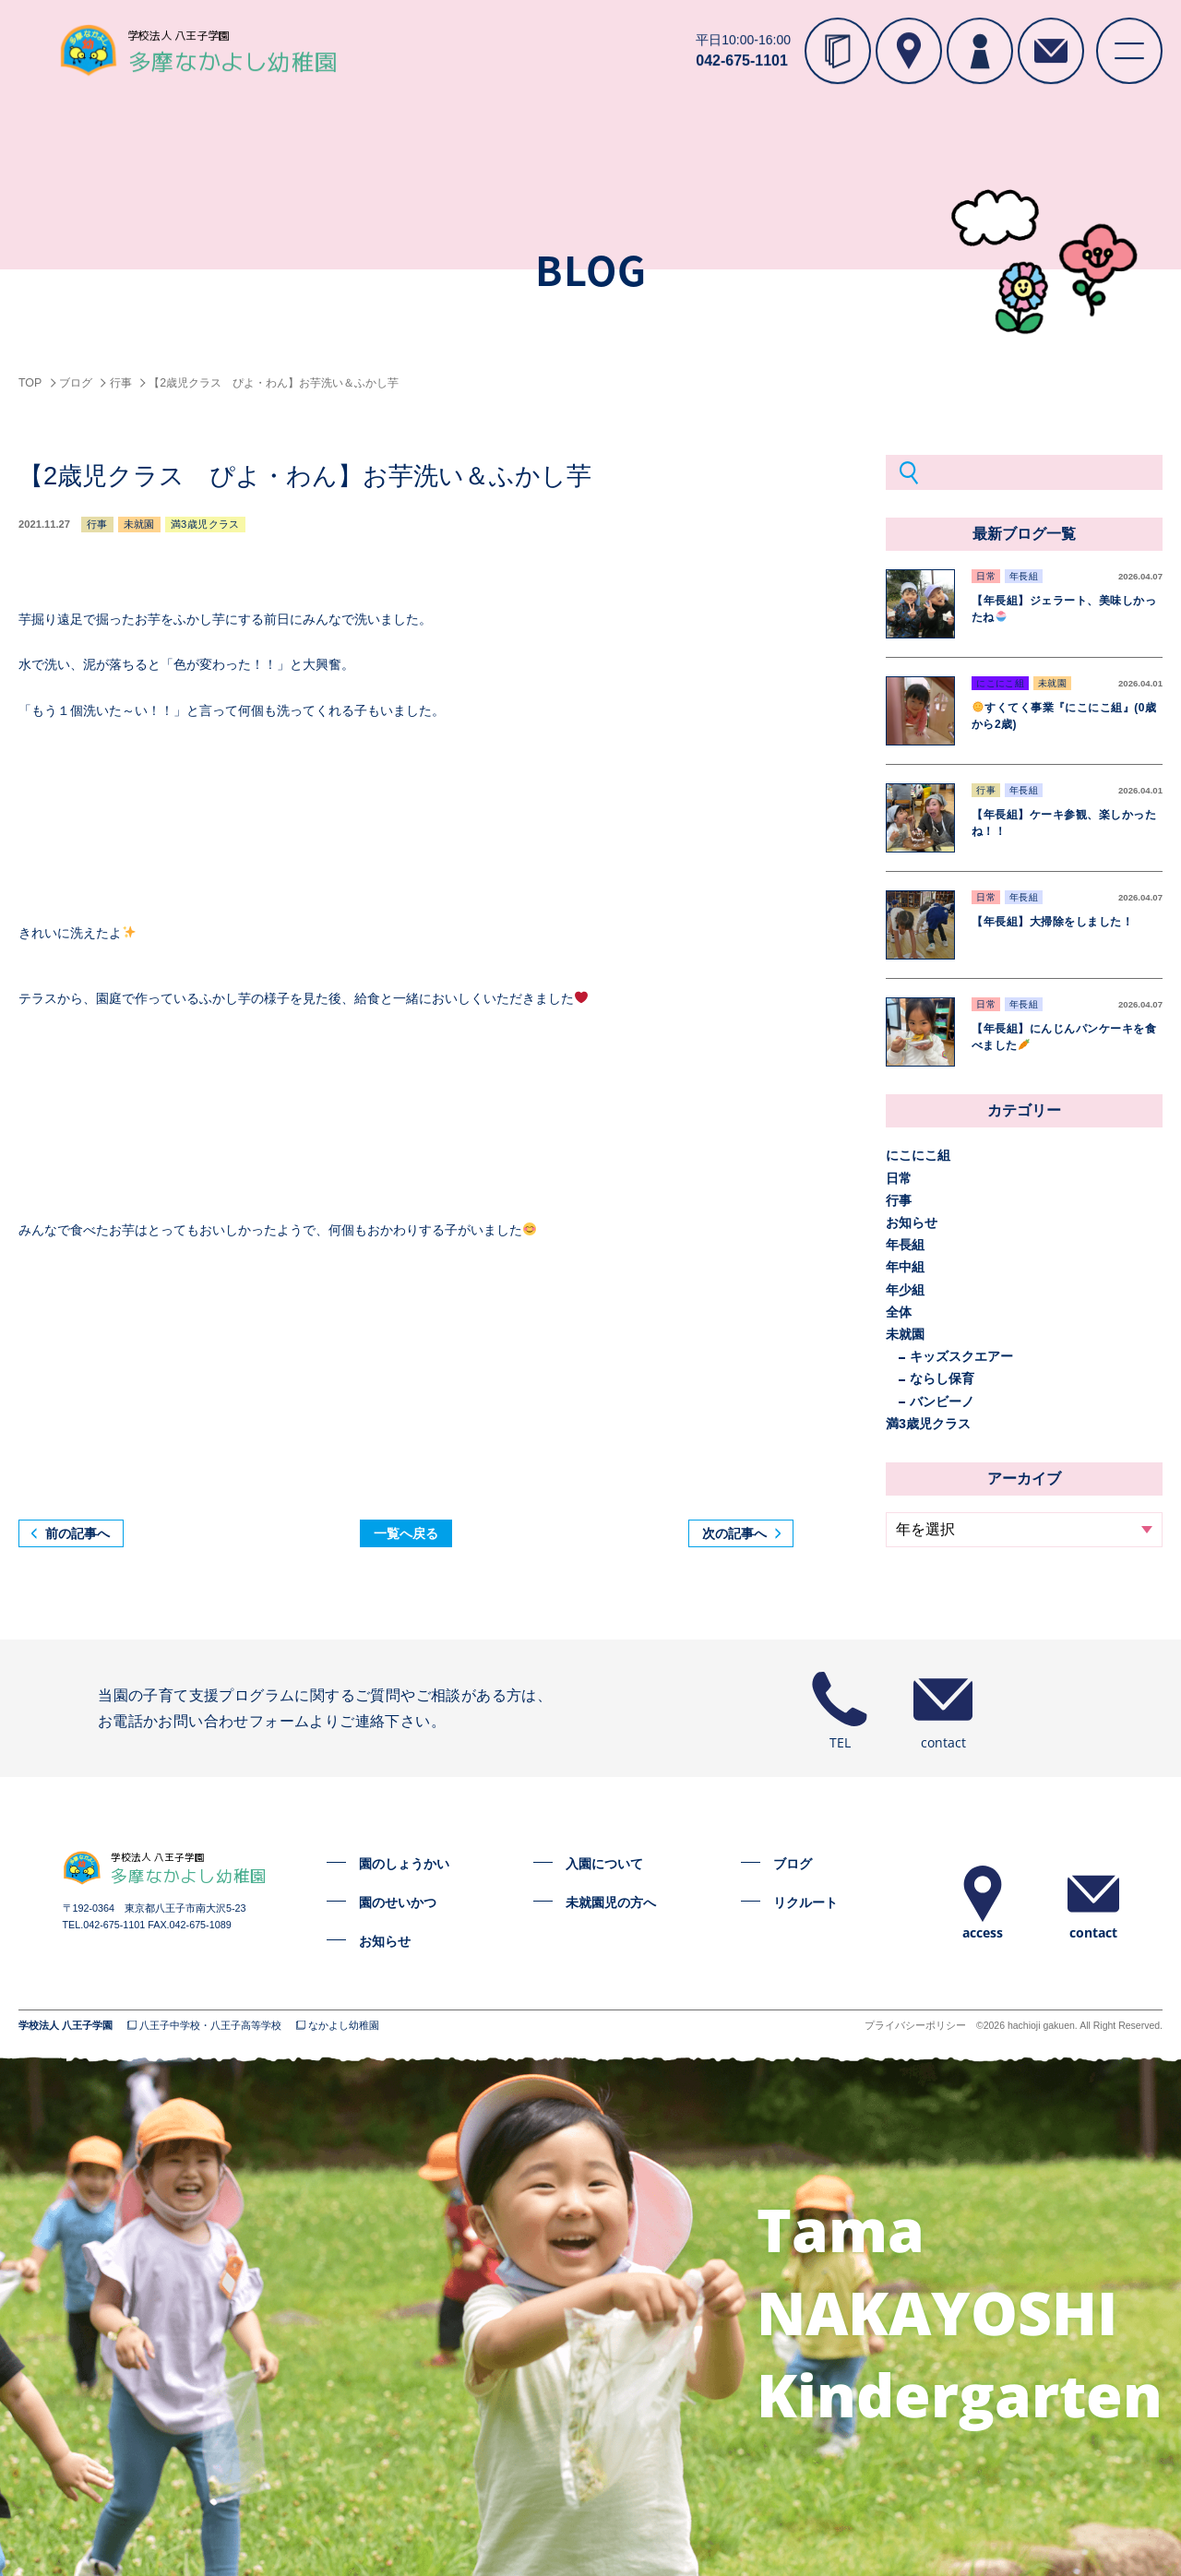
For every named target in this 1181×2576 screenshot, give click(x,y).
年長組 (905, 1244)
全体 (899, 1312)
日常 (899, 1178)
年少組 (905, 1289)
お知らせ (911, 1222)
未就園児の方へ (611, 1902)
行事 (899, 1200)
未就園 (905, 1334)
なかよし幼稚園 (343, 2026)
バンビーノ (942, 1401)
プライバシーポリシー (915, 2026)
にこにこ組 (918, 1155)
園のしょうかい (404, 1863)
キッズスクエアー (961, 1356)
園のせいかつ (397, 1902)
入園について (604, 1863)
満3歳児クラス (928, 1423)
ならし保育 (942, 1378)
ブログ (792, 1863)
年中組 (905, 1266)
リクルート (805, 1902)
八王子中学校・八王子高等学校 (210, 2026)
